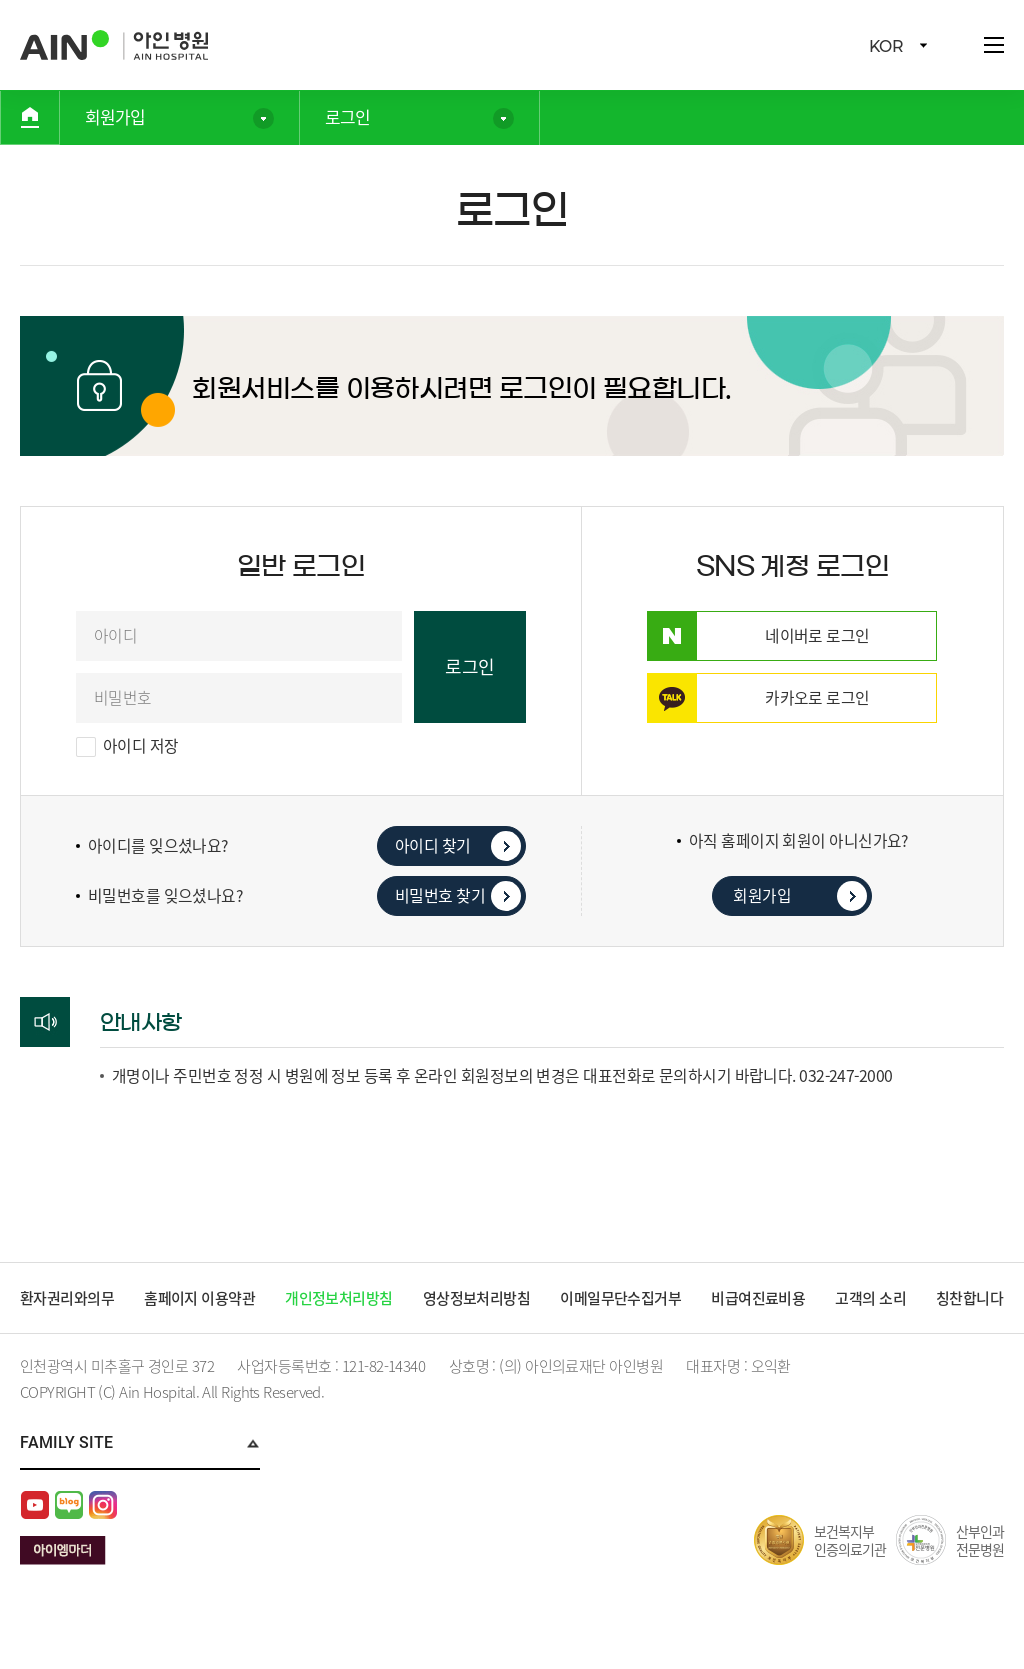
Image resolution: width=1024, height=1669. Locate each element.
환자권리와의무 (67, 1298)
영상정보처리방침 (478, 1298)
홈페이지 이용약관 (201, 1298)
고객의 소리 (873, 1298)
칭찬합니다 (54, 1328)
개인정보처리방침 (340, 1298)
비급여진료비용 (761, 1298)
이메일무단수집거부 (623, 1298)
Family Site (66, 1472)
